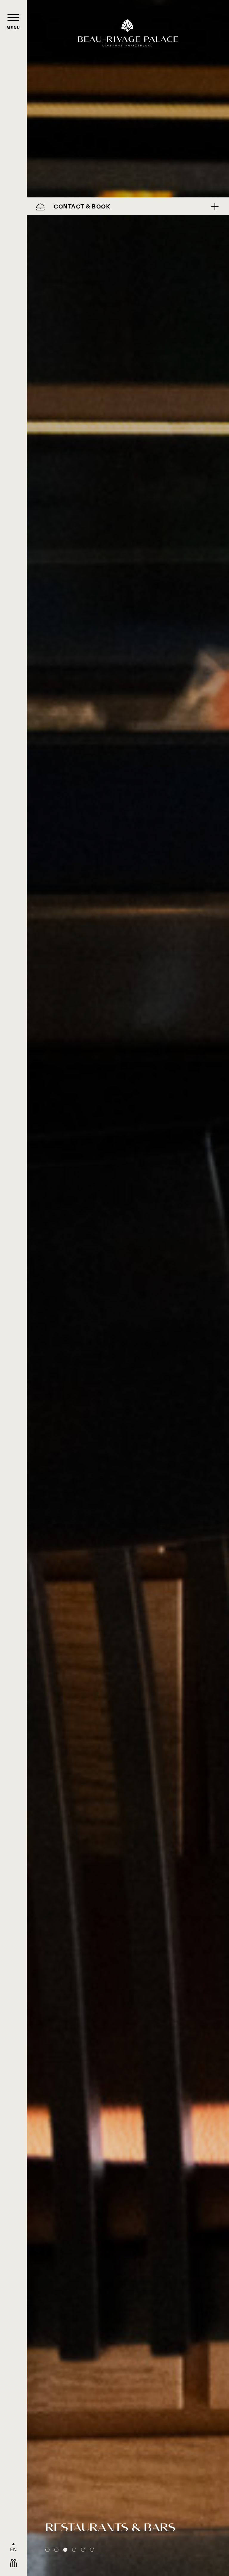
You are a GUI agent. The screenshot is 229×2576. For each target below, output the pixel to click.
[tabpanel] (128, 1288)
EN (13, 2549)
